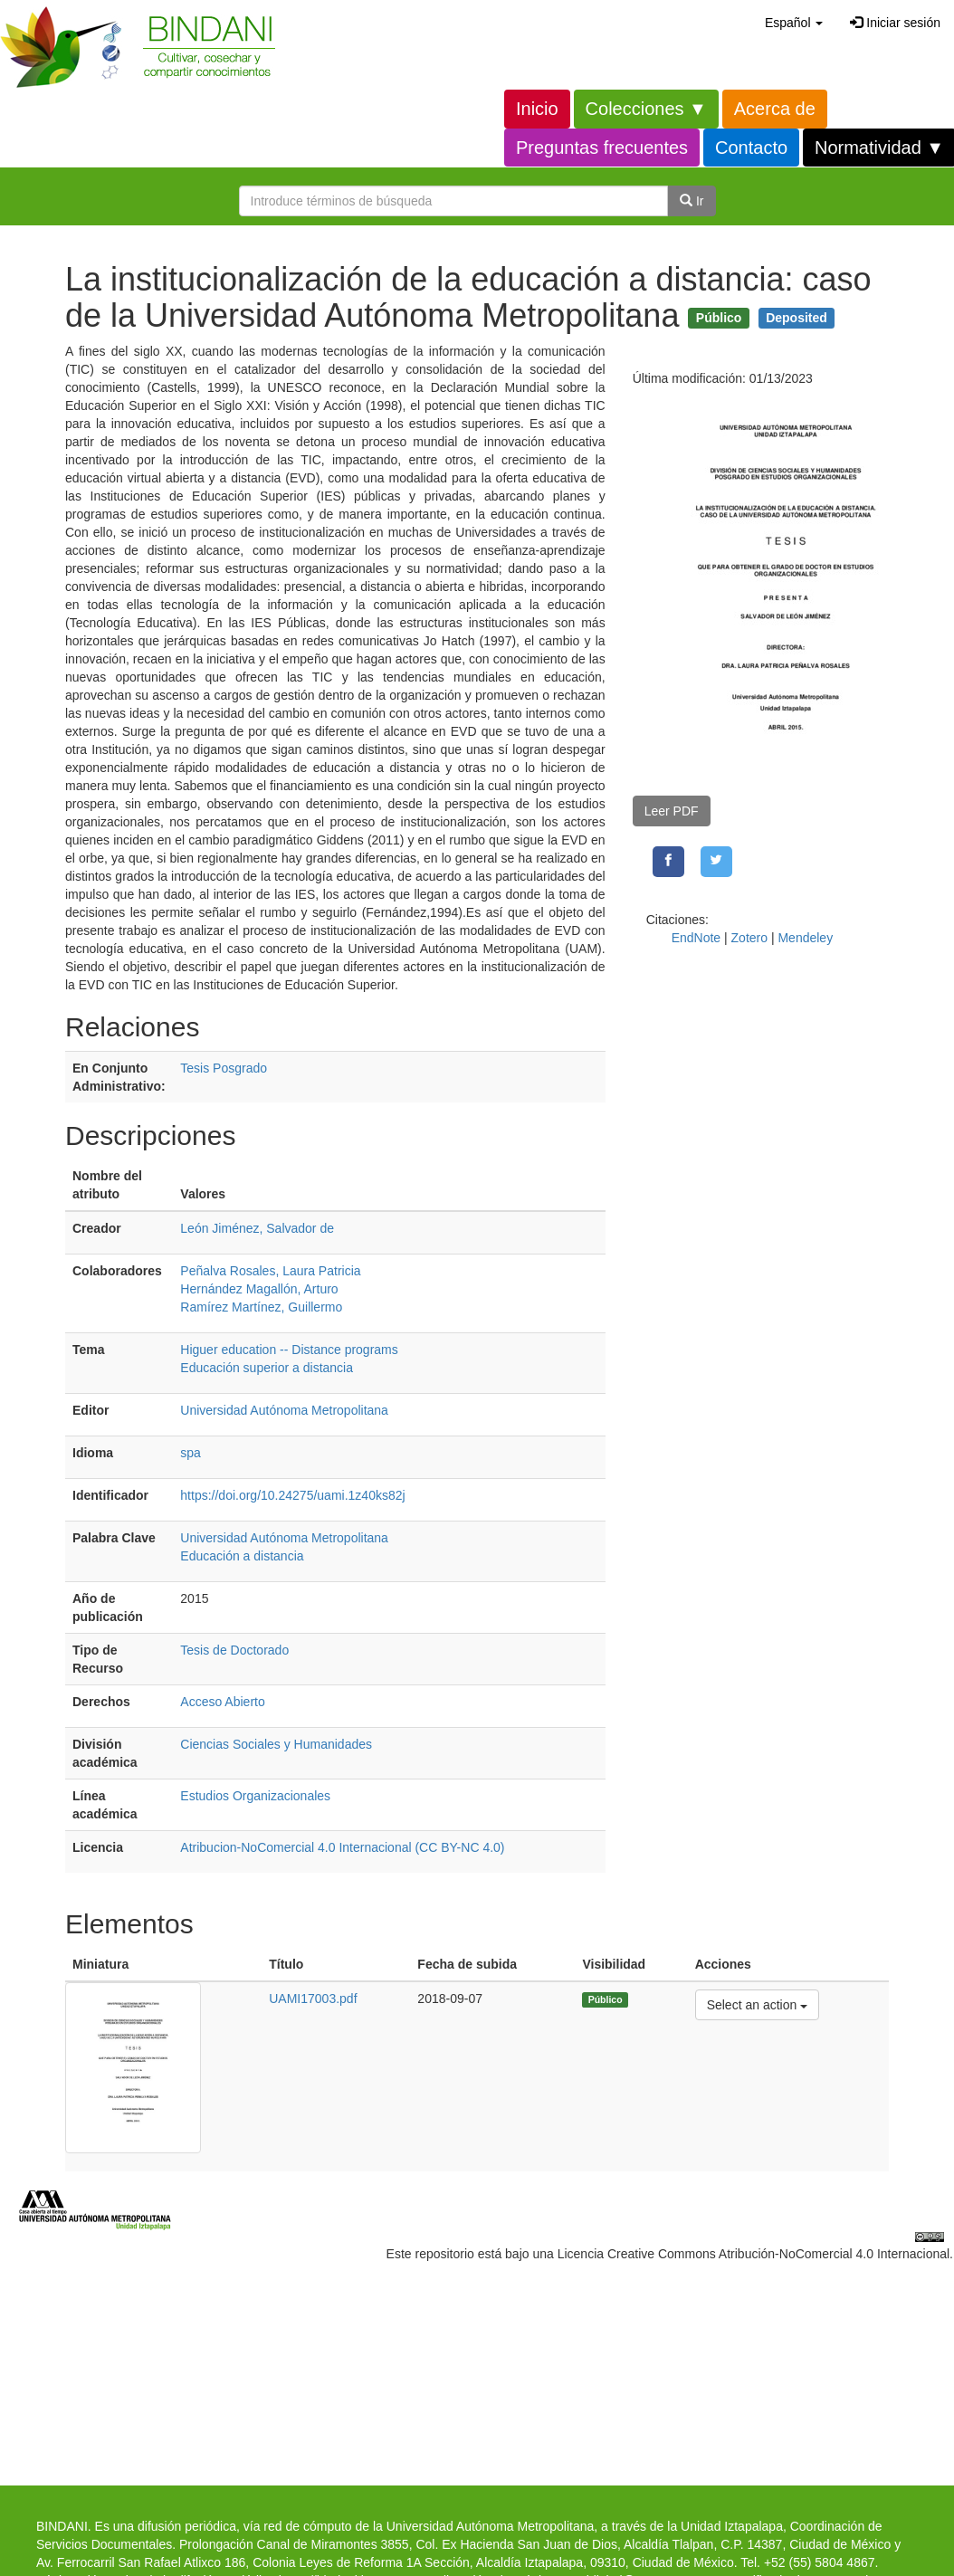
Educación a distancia (241, 1556)
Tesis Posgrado (223, 1068)
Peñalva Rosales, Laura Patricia (270, 1271)
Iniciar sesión (895, 22)
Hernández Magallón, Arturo (259, 1289)
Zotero (749, 937)
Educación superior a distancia (266, 1367)
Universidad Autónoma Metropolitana (284, 1410)
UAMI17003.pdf (313, 1998)
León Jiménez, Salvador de (257, 1228)
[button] (793, 22)
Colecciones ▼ (646, 109)
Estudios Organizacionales (255, 1796)
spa (190, 1452)
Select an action (757, 2003)
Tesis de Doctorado (234, 1650)
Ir (691, 201)
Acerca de (775, 109)
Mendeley (805, 937)
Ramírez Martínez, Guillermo (261, 1307)
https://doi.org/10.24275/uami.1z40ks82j (292, 1495)
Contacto (751, 147)
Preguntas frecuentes (602, 147)
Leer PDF (671, 811)
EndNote (696, 937)
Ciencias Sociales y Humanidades (276, 1744)
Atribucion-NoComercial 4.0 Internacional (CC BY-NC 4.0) (342, 1847)
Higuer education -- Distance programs (288, 1349)
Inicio (537, 109)
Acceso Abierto (222, 1701)
